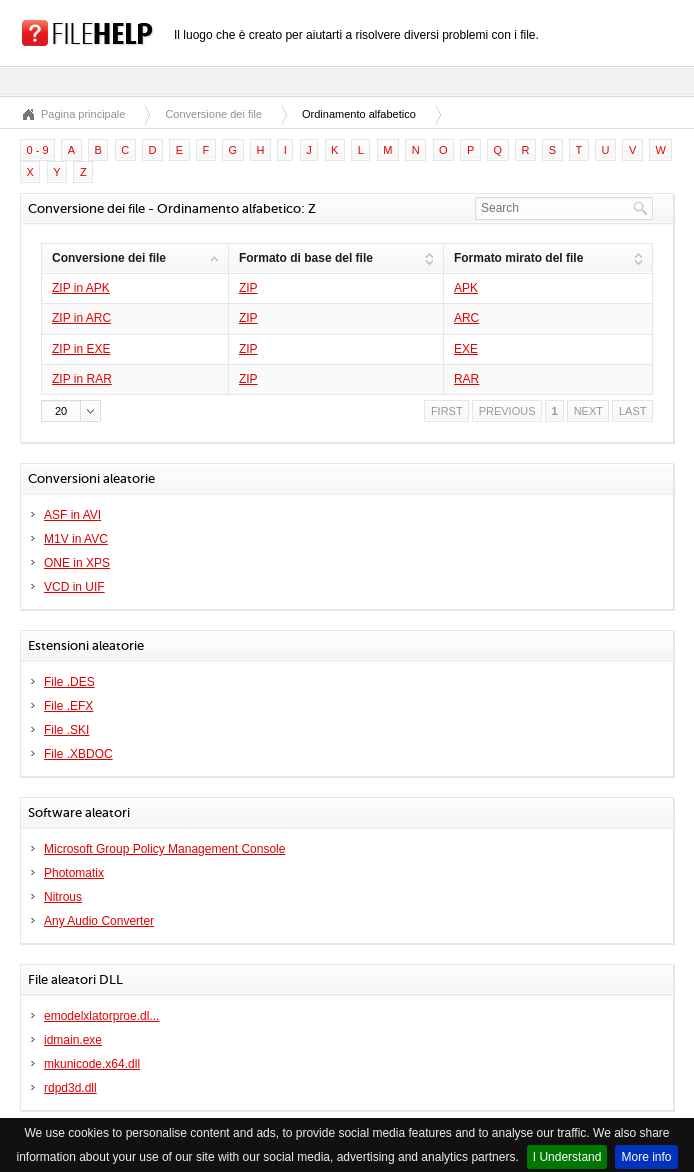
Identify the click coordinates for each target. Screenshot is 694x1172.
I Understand (567, 1157)
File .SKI (66, 730)
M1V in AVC (76, 539)
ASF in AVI (72, 515)
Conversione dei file (213, 114)
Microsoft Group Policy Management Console (164, 849)
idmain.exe (73, 1040)
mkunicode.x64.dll (92, 1064)
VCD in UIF (74, 587)
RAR (466, 379)
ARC (466, 318)
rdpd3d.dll (70, 1088)
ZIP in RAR (82, 379)
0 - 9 (38, 150)
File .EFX (68, 706)
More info (646, 1157)
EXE (466, 349)
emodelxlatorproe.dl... (101, 1016)
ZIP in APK (81, 288)
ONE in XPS (77, 563)
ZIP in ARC (81, 318)
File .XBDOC (78, 754)
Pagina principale (83, 114)
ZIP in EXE (81, 349)
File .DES (69, 682)
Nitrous (63, 897)
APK (466, 288)
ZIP (248, 288)
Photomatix (74, 873)
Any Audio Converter (99, 921)
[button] (71, 411)
